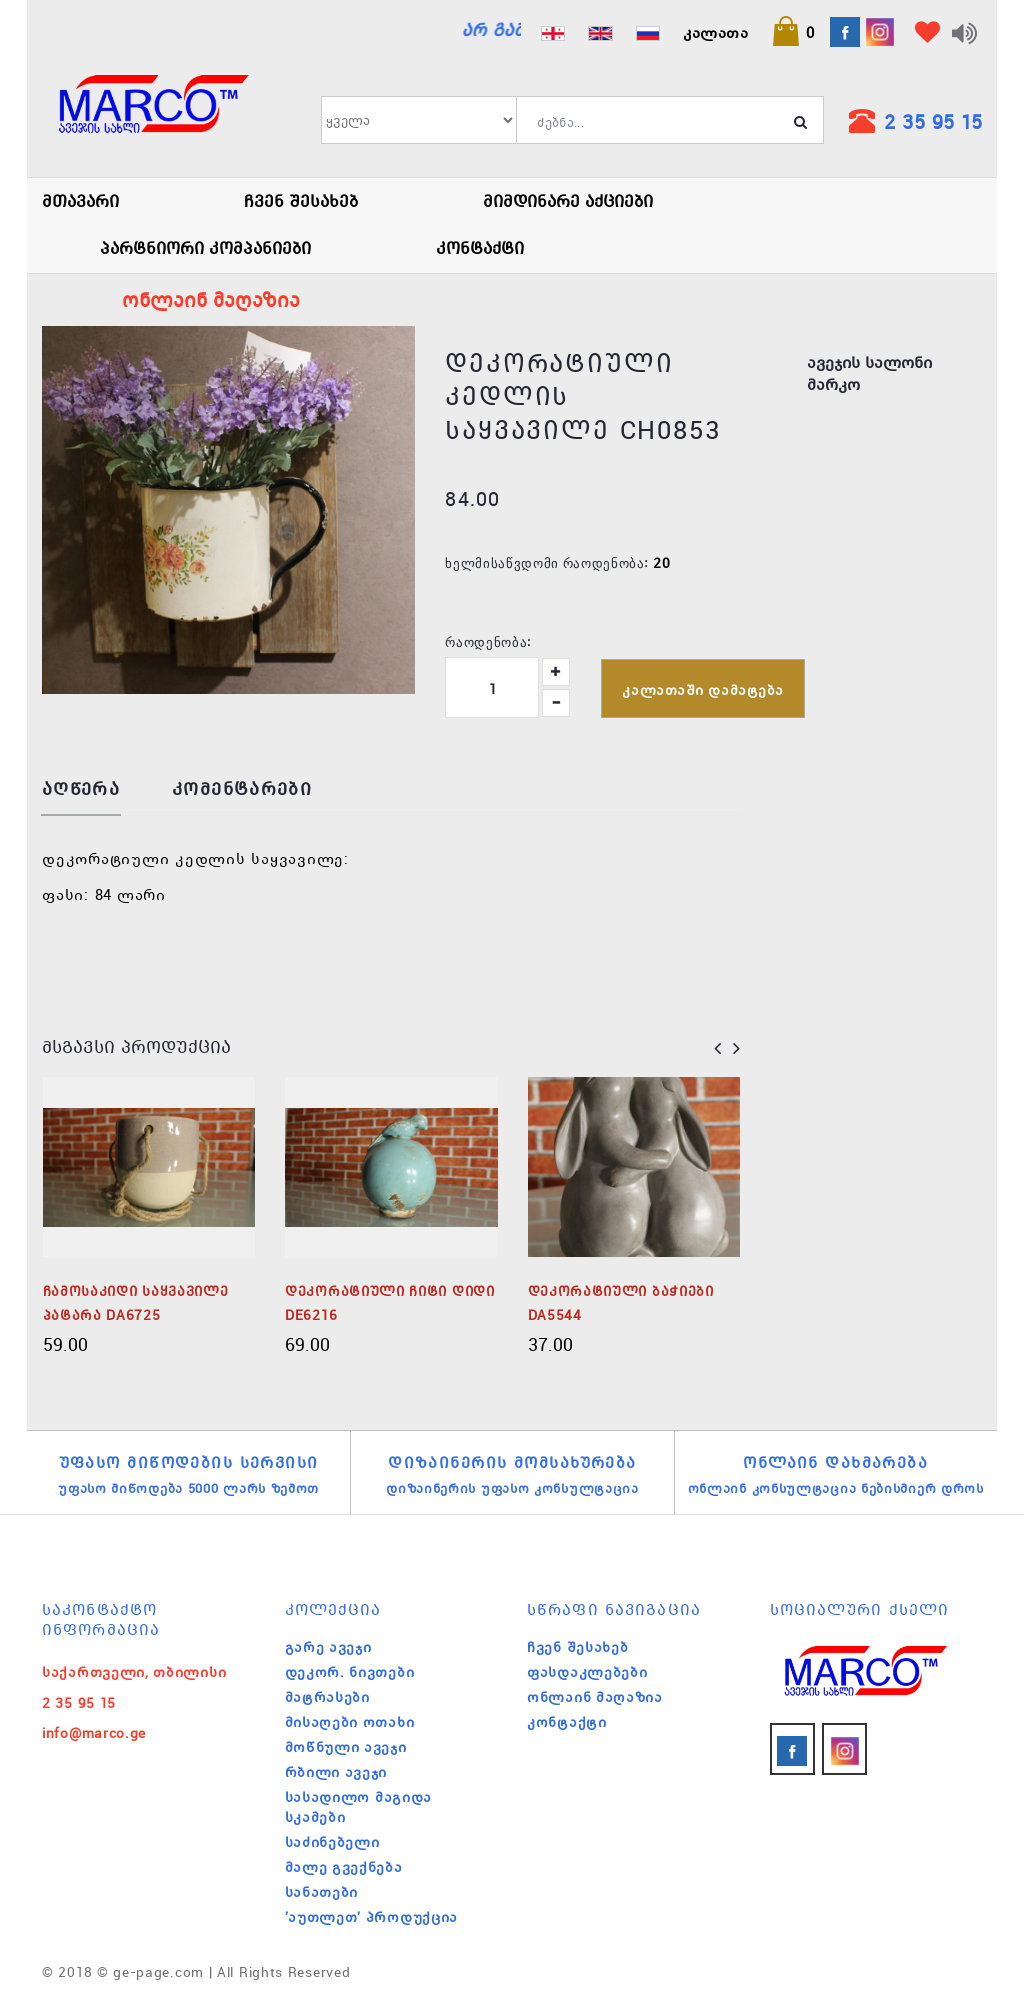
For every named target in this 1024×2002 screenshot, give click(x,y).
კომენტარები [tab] (242, 789)
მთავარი (80, 201)
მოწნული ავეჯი (346, 1747)
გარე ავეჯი (328, 1647)
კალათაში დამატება (703, 690)
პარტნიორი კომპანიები (205, 248)
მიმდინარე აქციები (568, 201)
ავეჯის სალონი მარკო (869, 373)
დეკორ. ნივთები (350, 1672)
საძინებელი (332, 1842)
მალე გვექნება (344, 1867)
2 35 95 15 (933, 121)
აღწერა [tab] (81, 789)
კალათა (715, 32)
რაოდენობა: (488, 641)
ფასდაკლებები (587, 1672)
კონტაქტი (480, 248)
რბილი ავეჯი (336, 1772)
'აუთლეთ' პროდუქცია (372, 1917)
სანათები (322, 1892)
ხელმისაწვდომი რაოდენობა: (546, 562)
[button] (793, 32)
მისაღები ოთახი (350, 1722)
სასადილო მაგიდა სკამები (359, 1807)
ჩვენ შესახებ (301, 201)
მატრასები (327, 1697)
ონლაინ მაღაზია (595, 1697)
